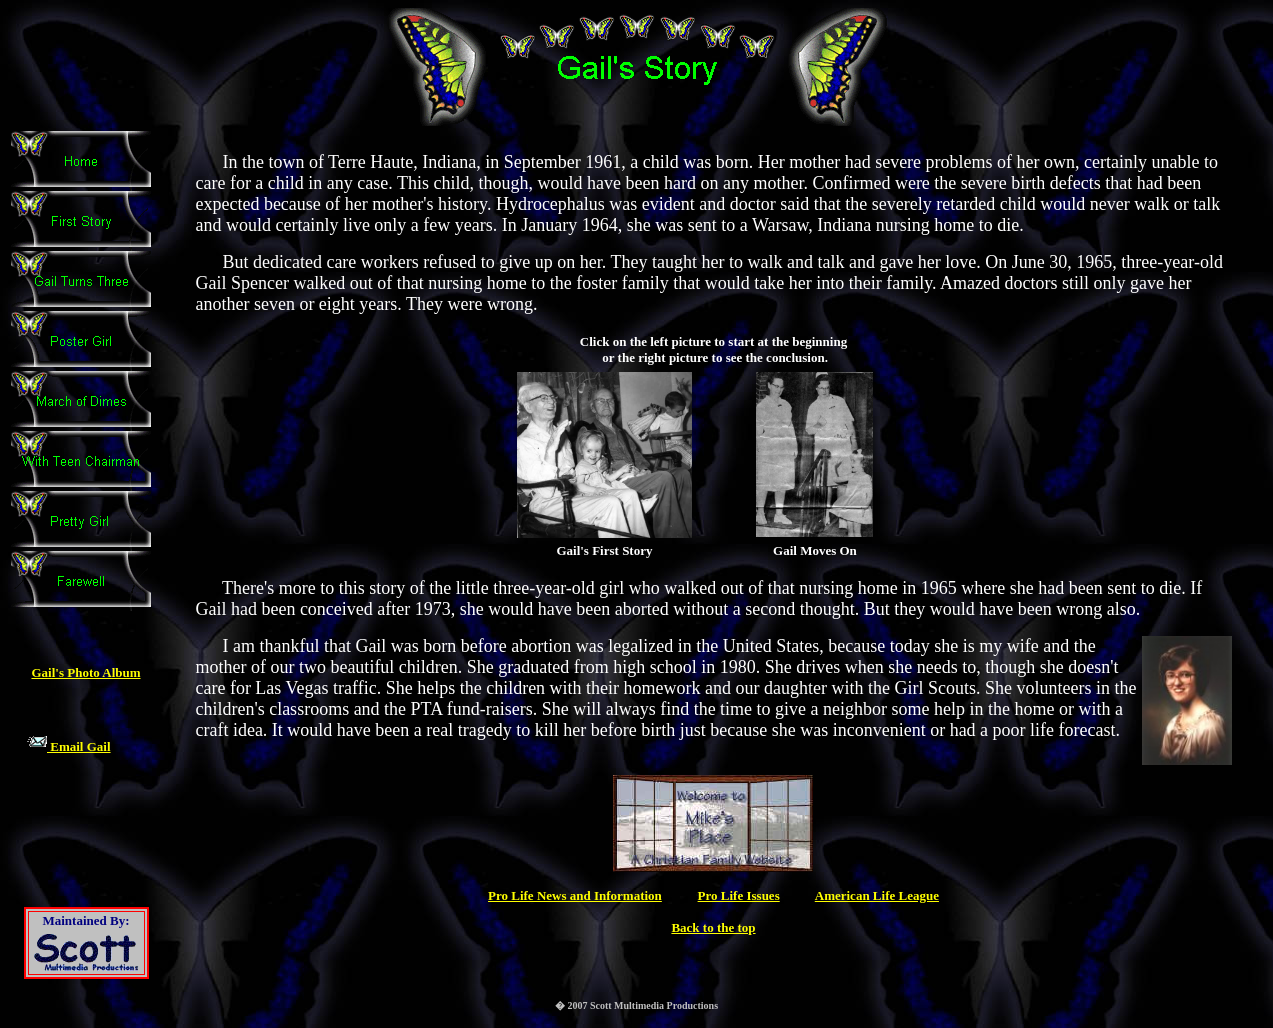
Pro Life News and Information (575, 895)
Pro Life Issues (739, 895)
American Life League (877, 895)
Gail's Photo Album (85, 672)
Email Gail (69, 746)
